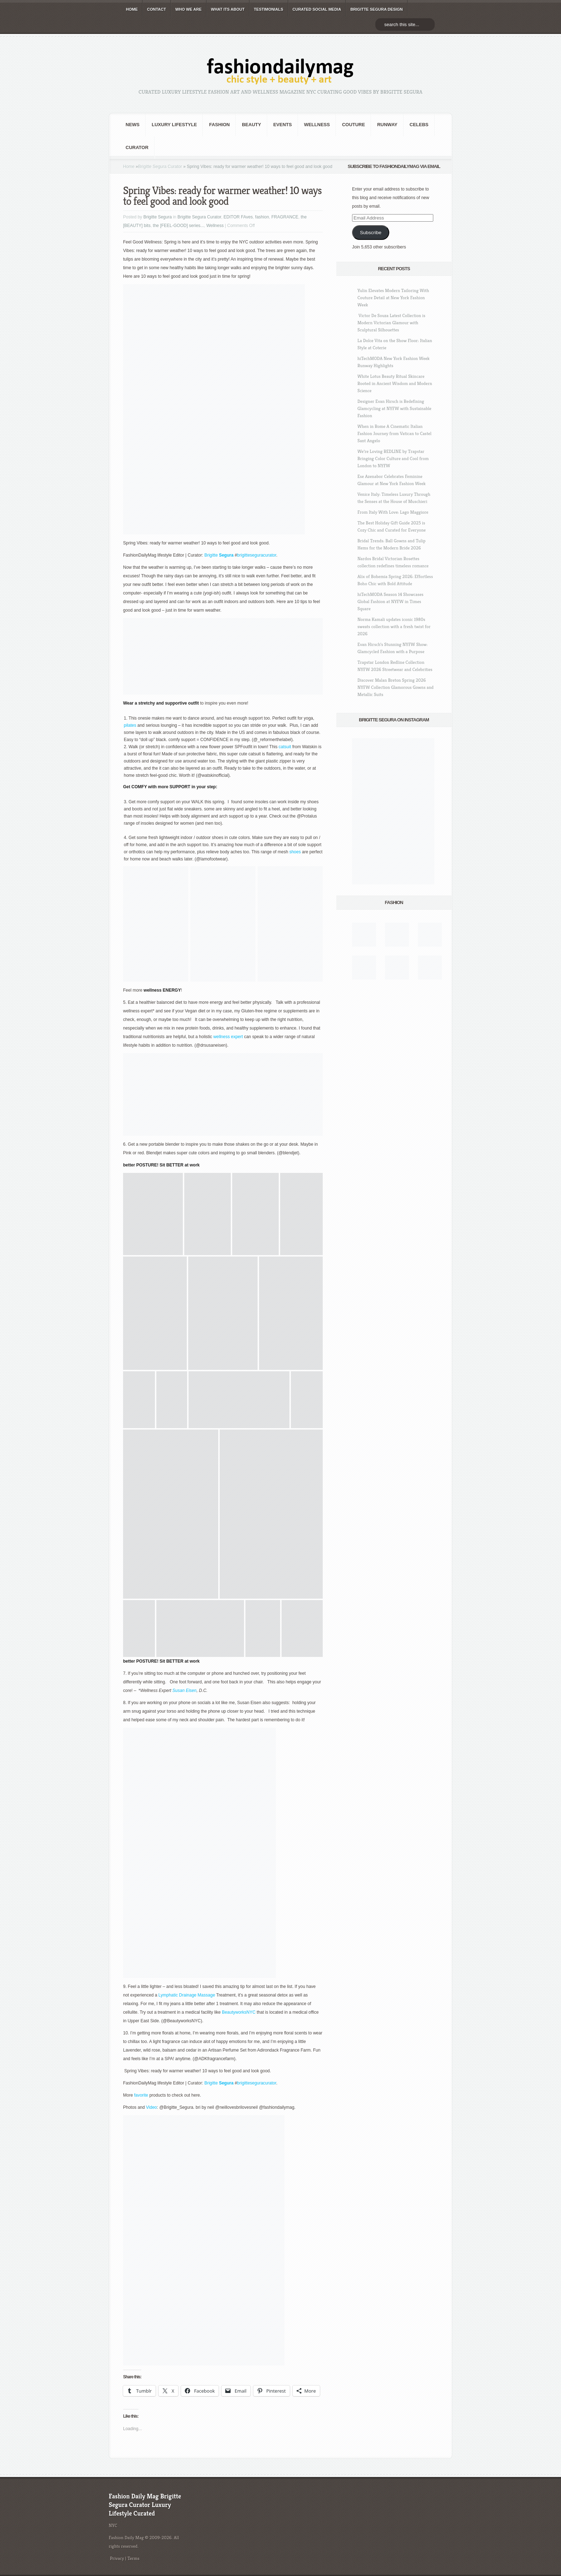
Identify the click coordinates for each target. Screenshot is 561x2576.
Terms (133, 2558)
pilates (130, 725)
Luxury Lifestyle (174, 124)
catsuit (285, 746)
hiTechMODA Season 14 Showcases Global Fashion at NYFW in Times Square (390, 601)
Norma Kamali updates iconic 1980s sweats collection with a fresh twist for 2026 (393, 626)
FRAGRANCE (284, 216)
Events (282, 124)
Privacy (117, 2558)
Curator (137, 147)
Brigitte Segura (157, 216)
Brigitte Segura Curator (160, 166)
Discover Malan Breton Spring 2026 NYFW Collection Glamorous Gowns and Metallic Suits (395, 687)
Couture (353, 124)
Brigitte (211, 555)
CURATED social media (317, 9)
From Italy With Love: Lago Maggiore (392, 512)
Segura (226, 555)
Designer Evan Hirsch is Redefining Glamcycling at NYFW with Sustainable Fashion (394, 408)
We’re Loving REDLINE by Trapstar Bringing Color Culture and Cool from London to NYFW (393, 458)
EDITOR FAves (238, 216)
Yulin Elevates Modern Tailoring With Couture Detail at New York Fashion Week (393, 297)
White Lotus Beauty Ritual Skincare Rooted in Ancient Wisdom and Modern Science (394, 383)
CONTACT (156, 9)
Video (151, 2107)
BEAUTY (251, 124)
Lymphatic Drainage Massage (186, 1995)
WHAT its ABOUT (228, 9)
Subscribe (370, 232)
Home (129, 166)
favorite (141, 2095)
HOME (132, 9)
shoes (295, 851)
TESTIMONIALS (268, 9)
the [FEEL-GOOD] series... (178, 225)
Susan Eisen (184, 1690)
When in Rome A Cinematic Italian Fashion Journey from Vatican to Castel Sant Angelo (394, 433)
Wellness (317, 124)
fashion (219, 124)
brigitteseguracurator (256, 555)
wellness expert (228, 1036)
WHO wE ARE (188, 9)
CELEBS (419, 124)
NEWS (133, 124)
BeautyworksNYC (238, 2012)
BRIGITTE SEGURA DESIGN (376, 9)
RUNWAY (387, 124)
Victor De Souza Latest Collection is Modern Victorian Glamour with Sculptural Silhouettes (391, 322)
